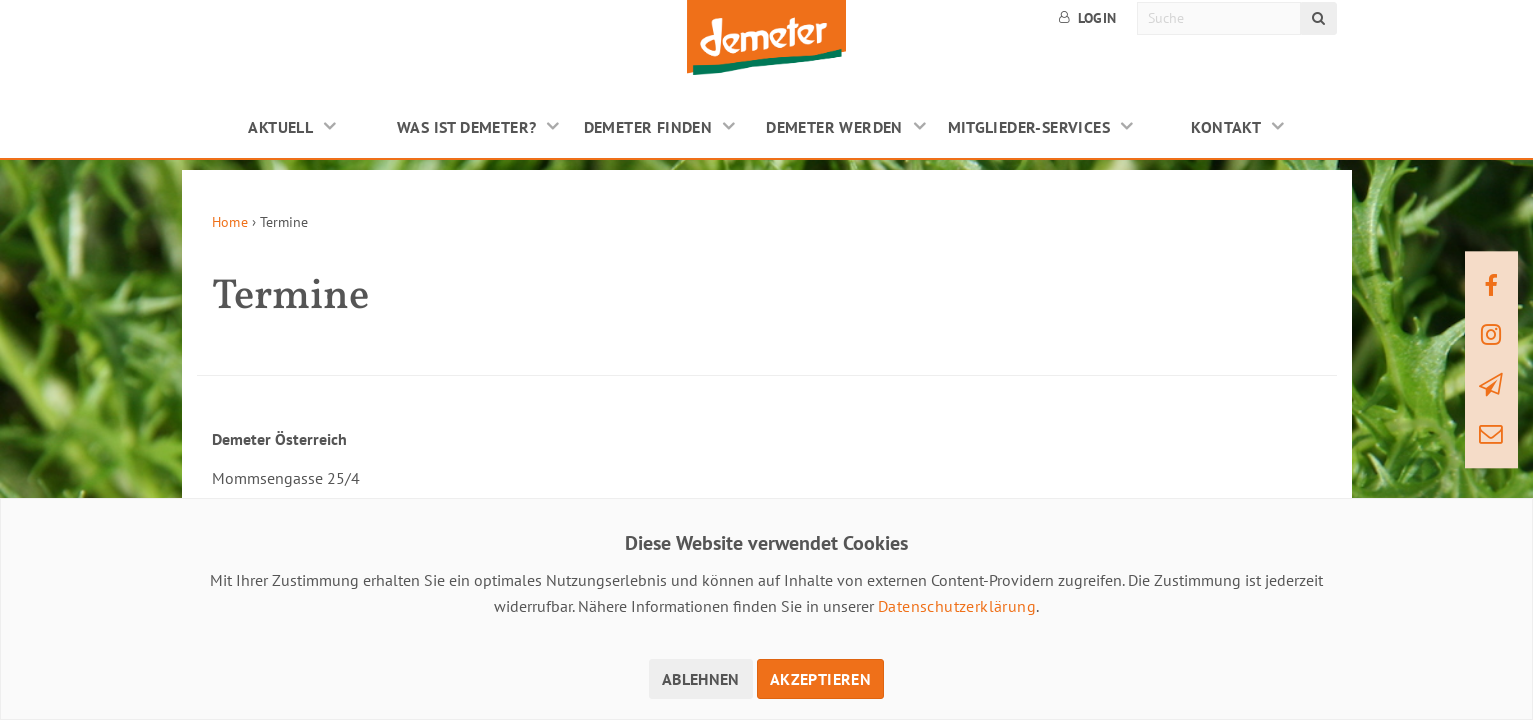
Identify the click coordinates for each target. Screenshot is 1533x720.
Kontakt (1226, 127)
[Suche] (1219, 18)
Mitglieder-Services (1029, 127)
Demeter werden (834, 127)
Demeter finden (648, 127)
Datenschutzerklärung (957, 606)
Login (1088, 18)
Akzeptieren (820, 679)
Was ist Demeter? (466, 127)
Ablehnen (701, 679)
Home (230, 222)
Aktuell (280, 127)
